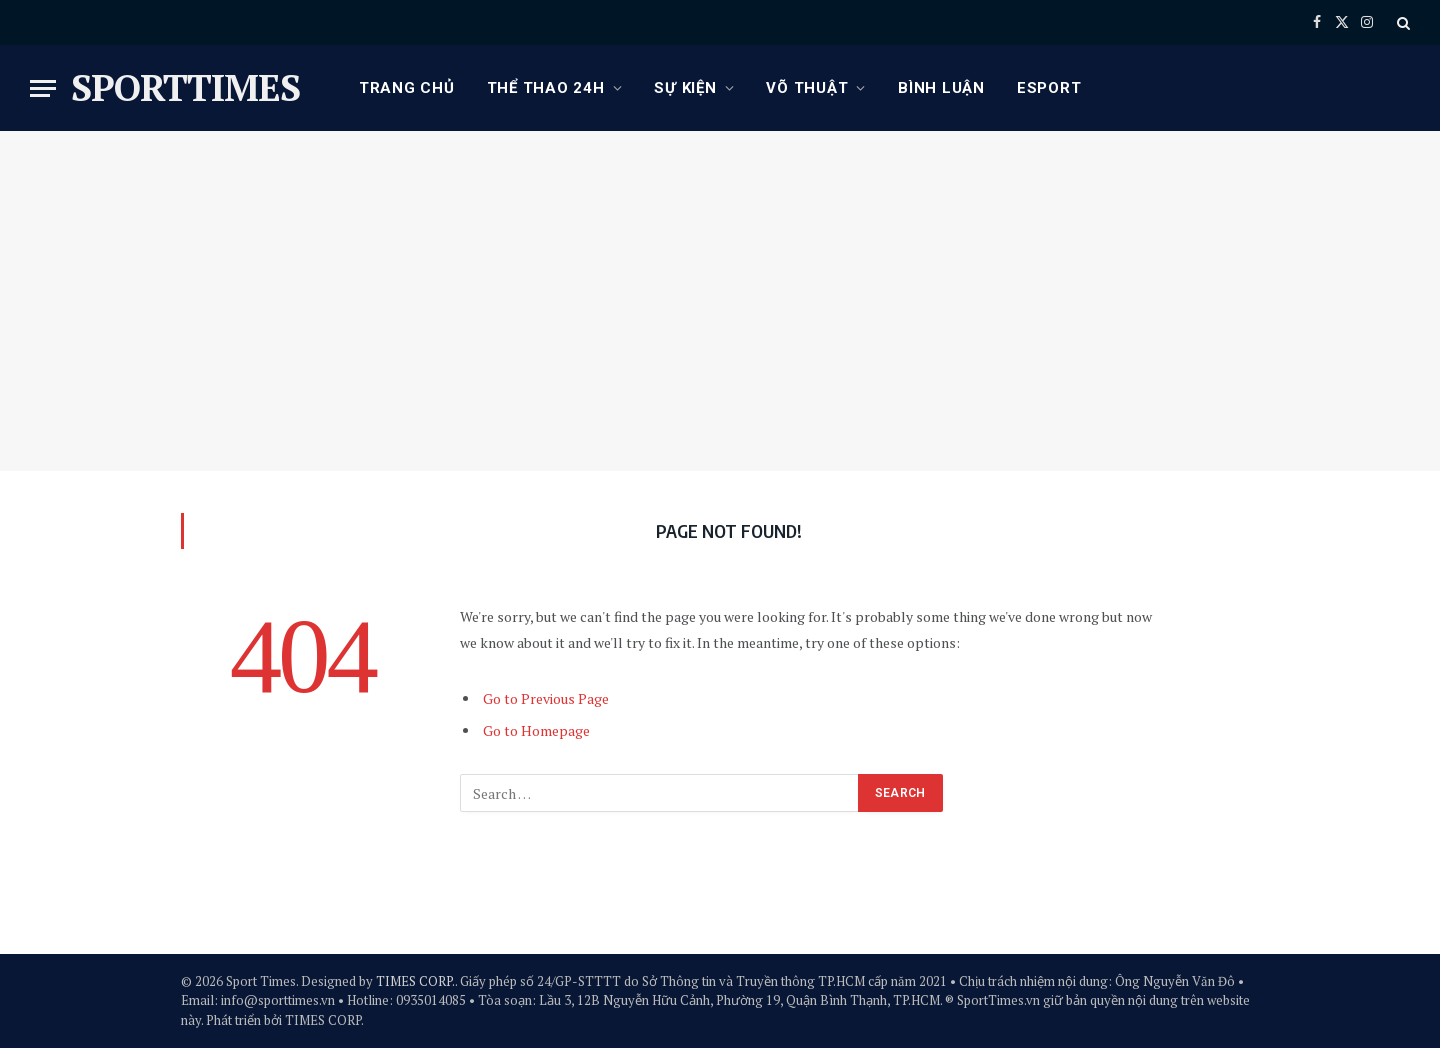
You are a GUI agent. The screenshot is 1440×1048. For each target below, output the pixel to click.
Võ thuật (807, 88)
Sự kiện (685, 88)
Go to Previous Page (546, 698)
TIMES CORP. (415, 981)
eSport (1049, 88)
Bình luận (941, 88)
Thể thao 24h (546, 88)
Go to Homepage (536, 730)
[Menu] (43, 88)
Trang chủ (407, 88)
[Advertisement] (720, 301)
